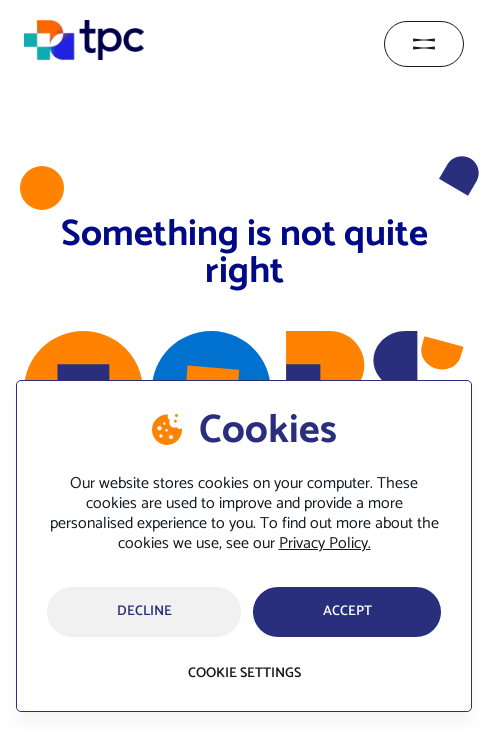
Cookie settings (244, 674)
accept (347, 611)
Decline (144, 611)
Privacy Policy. (325, 543)
